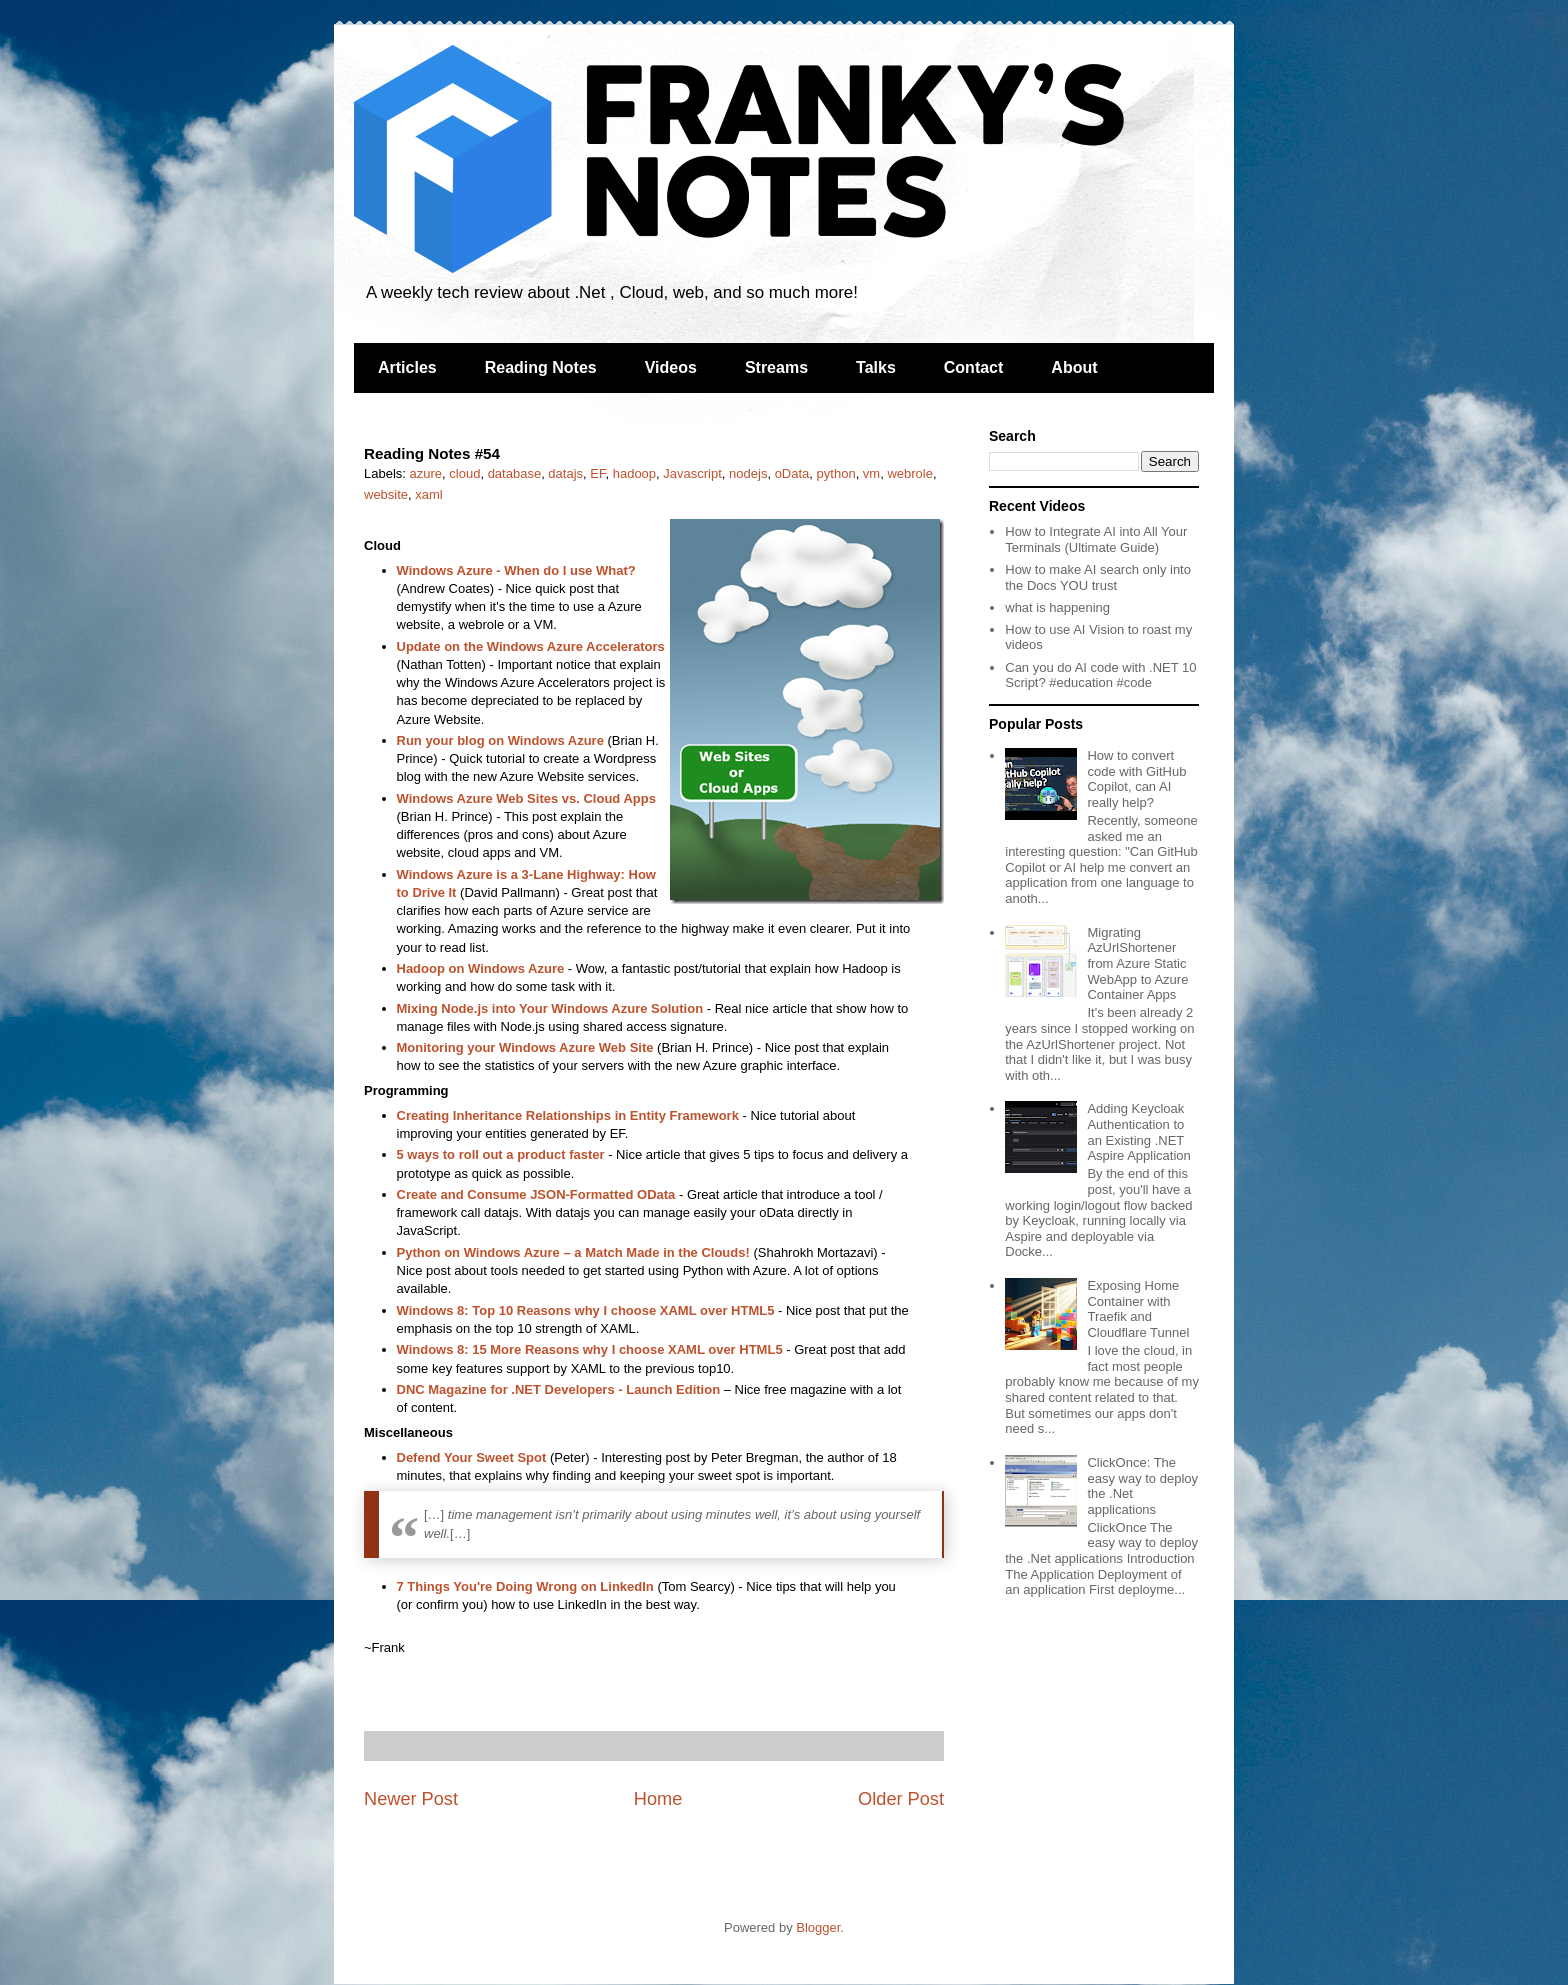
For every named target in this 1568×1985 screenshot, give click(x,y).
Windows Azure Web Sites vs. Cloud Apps (526, 798)
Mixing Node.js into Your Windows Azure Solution (550, 1008)
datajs (565, 473)
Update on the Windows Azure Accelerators (531, 646)
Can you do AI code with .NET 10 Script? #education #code (1100, 675)
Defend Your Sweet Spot (472, 1457)
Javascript (692, 473)
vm (871, 473)
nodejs (748, 473)
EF (597, 473)
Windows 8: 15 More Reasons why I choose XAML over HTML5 (590, 1349)
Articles (407, 367)
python (836, 473)
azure (426, 473)
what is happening (1057, 607)
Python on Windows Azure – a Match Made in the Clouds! (573, 1252)
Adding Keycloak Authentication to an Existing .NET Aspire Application (1138, 1132)
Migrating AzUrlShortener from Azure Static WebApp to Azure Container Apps (1137, 963)
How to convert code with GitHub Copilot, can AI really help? (1136, 779)
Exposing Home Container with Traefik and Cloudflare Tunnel (1138, 1309)
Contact (974, 367)
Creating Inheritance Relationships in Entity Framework (570, 1115)
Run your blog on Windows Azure (500, 740)
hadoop (634, 473)
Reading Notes (541, 367)
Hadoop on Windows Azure (481, 968)
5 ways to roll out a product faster (501, 1154)
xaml (428, 494)
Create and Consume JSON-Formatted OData (536, 1194)
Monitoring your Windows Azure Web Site (525, 1047)
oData (792, 473)
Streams (776, 367)
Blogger (818, 1927)
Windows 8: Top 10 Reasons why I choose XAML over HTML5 (586, 1310)
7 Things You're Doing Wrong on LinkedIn (525, 1586)
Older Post (901, 1799)
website (386, 494)
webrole (910, 473)
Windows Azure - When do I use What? (516, 570)
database (515, 473)
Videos (671, 367)
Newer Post (411, 1799)
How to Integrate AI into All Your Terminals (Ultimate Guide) (1096, 539)
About (1074, 367)
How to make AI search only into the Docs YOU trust (1098, 577)
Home (658, 1799)
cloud (464, 473)
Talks (876, 367)
